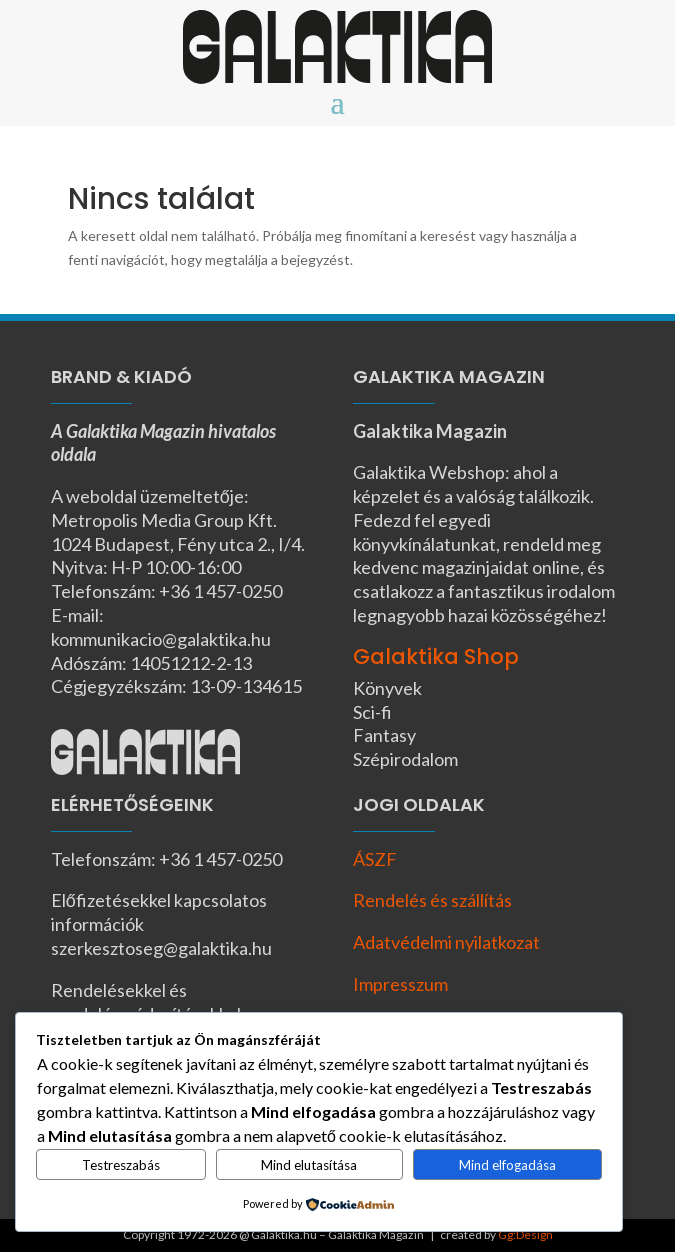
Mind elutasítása (309, 1165)
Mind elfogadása (507, 1165)
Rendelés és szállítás (432, 900)
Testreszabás (121, 1165)
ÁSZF (375, 859)
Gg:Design (525, 1234)
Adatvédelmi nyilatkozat (446, 942)
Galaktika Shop (436, 656)
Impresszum (400, 984)
